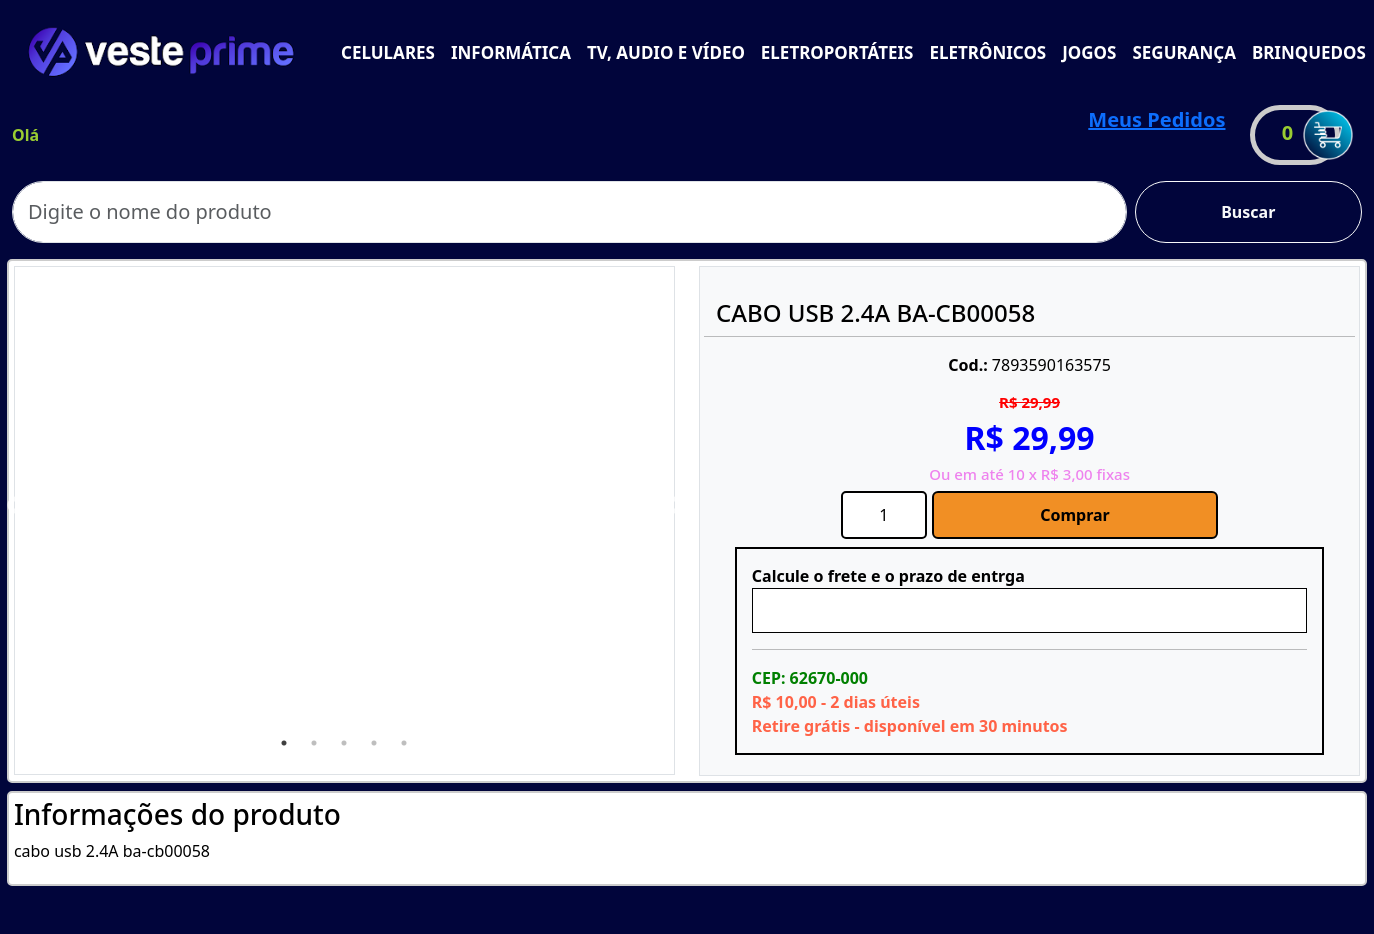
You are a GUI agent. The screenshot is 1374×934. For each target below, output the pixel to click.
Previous (16, 506)
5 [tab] (404, 743)
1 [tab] (284, 743)
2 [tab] (314, 743)
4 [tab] (374, 743)
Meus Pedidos (1156, 119)
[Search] (569, 212)
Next (673, 506)
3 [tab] (344, 743)
